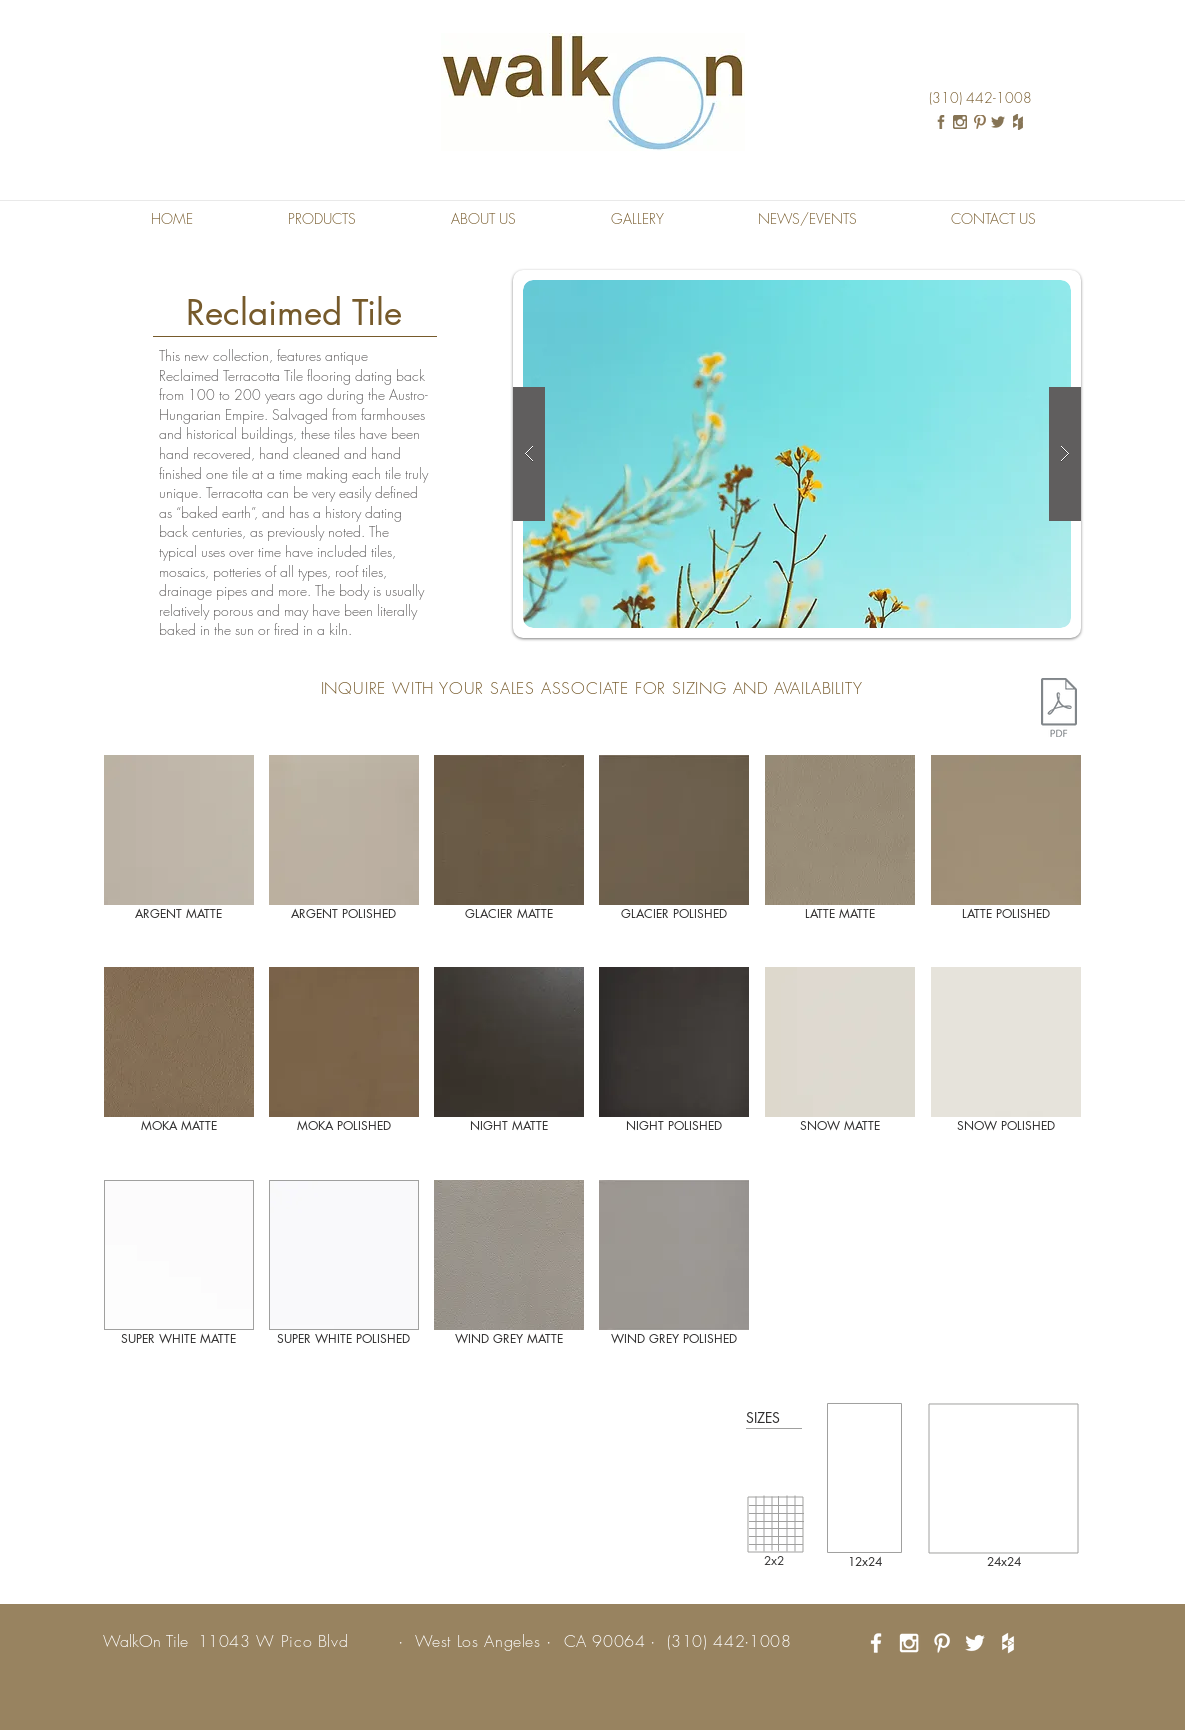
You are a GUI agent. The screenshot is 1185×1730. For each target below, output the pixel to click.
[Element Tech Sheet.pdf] (1059, 710)
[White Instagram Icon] (909, 1643)
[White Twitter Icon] (975, 1643)
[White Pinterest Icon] (942, 1643)
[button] (322, 219)
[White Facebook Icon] (876, 1643)
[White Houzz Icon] (1008, 1643)
